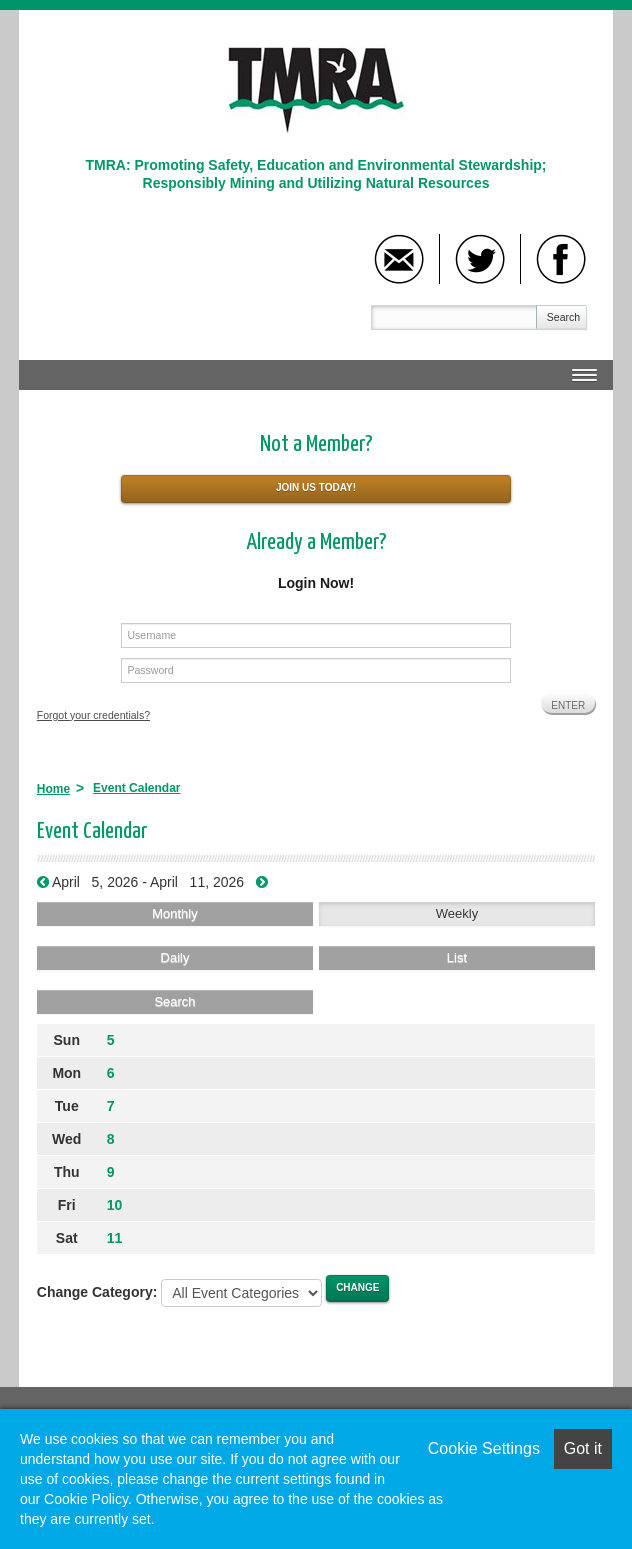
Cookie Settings (484, 1448)
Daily (175, 957)
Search (563, 317)
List (457, 957)
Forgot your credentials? (93, 715)
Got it (583, 1448)
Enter (568, 705)
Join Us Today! (316, 487)
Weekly (457, 913)
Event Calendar (136, 788)
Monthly (175, 913)
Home (53, 789)
